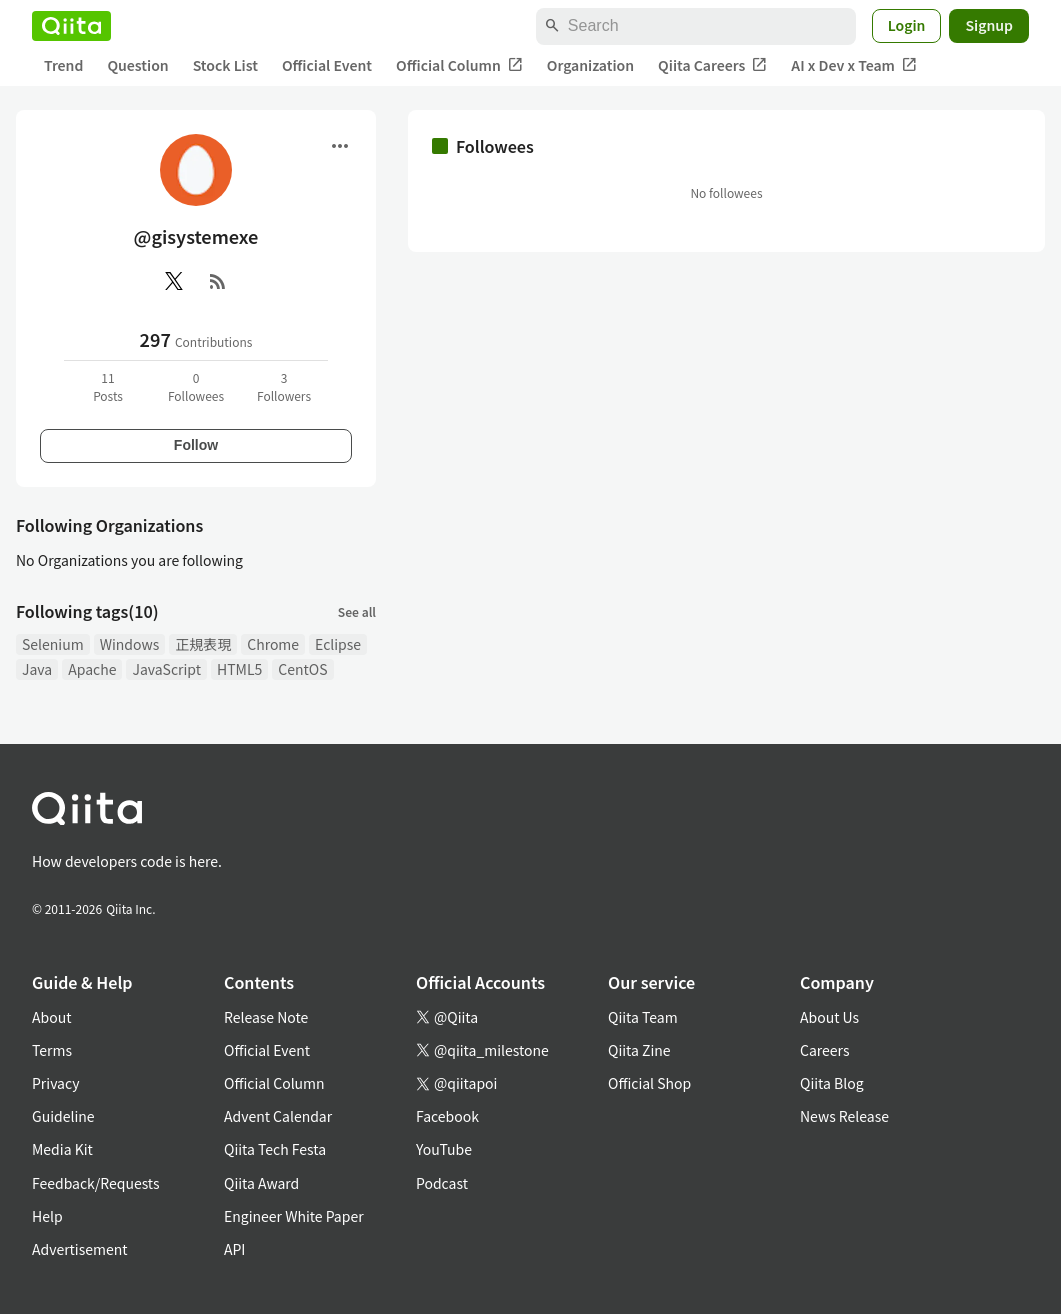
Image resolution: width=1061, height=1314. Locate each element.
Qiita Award (261, 1183)
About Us (829, 1017)
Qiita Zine (639, 1050)
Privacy (55, 1083)
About (51, 1017)
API (234, 1249)
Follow (196, 445)
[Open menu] (340, 146)
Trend (63, 65)
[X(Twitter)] (174, 281)
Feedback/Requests (96, 1183)
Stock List (225, 65)
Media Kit (62, 1149)
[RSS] (218, 281)
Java (37, 669)
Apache (92, 669)
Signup (989, 25)
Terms (52, 1050)
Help (47, 1216)
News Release (844, 1116)
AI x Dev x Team (854, 65)
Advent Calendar (278, 1116)
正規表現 (203, 644)
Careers (824, 1050)
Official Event (327, 65)
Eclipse (338, 644)
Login (907, 25)
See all (357, 611)
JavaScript (166, 669)
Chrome (273, 644)
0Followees (196, 386)
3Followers (284, 386)
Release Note (266, 1017)
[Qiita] (71, 26)
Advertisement (80, 1249)
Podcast (442, 1183)
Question (137, 65)
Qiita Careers (712, 65)
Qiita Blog (832, 1083)
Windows (130, 644)
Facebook (447, 1116)
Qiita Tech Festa (275, 1149)
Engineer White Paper (294, 1216)
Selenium (53, 644)
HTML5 (239, 669)
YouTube (444, 1149)
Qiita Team (643, 1017)
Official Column (459, 65)
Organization (590, 65)
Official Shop (649, 1083)
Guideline (63, 1116)
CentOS (302, 669)
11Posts (108, 386)
